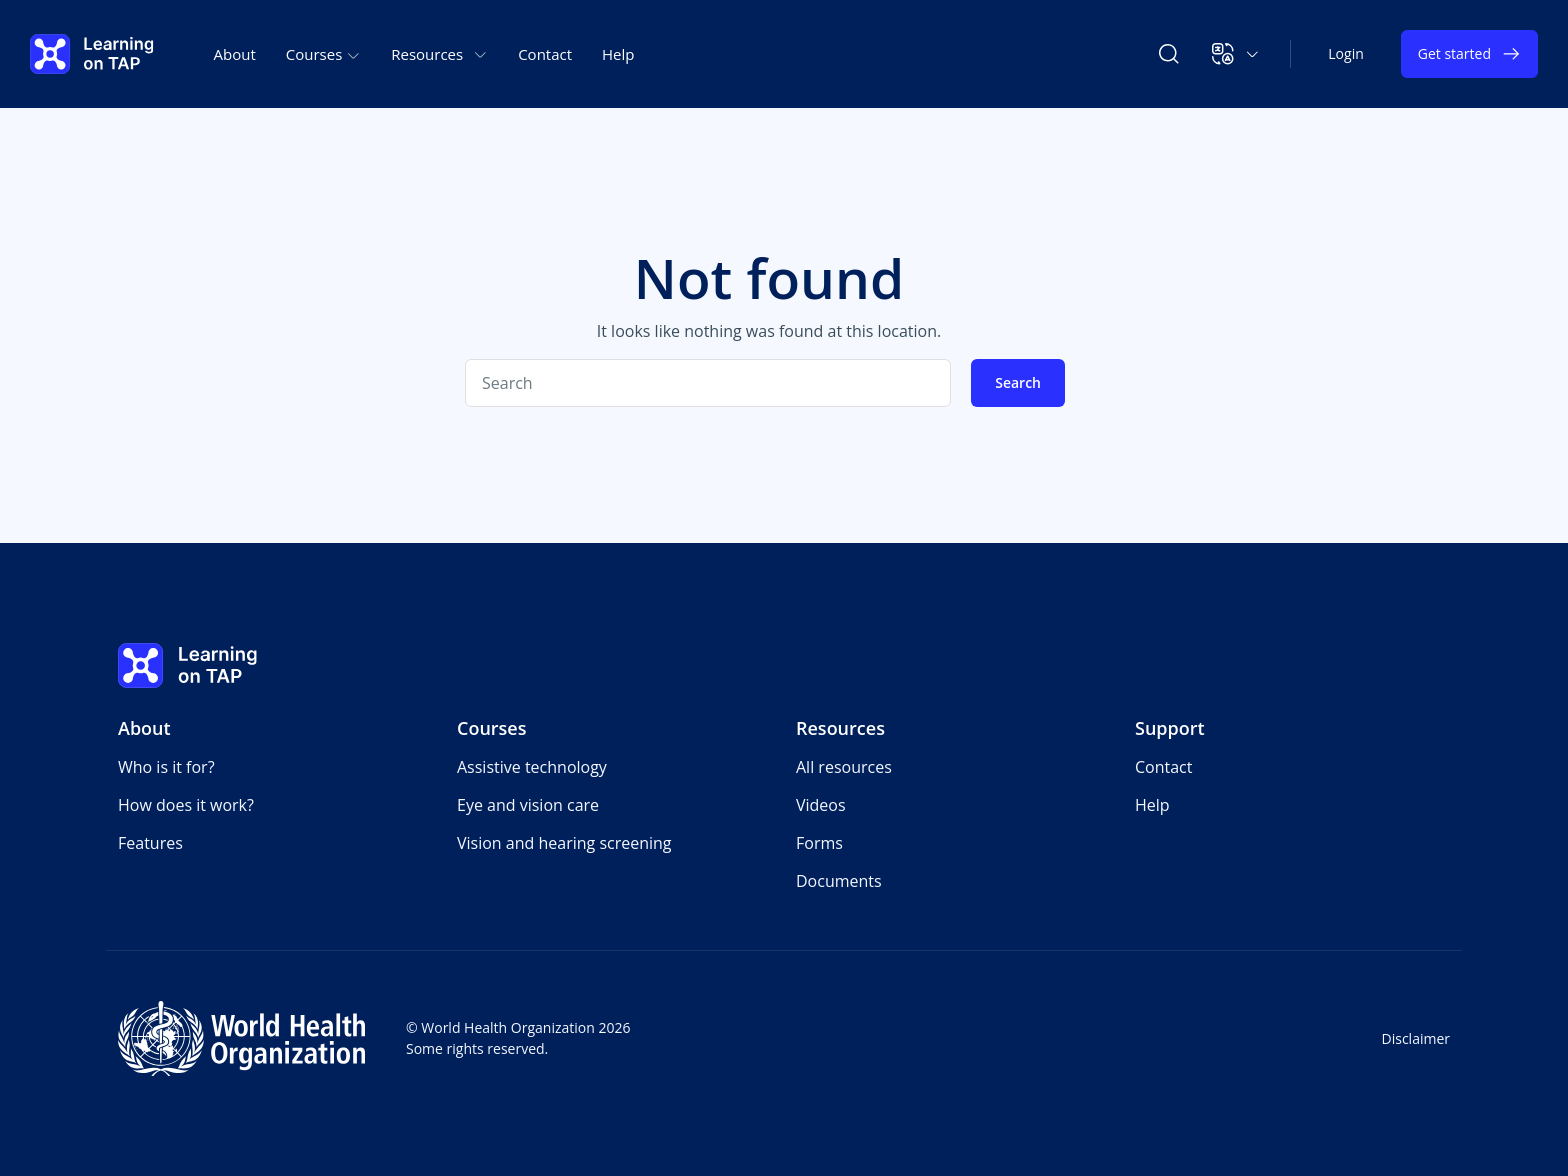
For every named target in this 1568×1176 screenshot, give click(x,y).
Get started (1469, 54)
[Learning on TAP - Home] (92, 54)
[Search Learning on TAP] (1169, 54)
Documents (839, 881)
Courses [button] (323, 54)
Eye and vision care (528, 805)
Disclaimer (1416, 1038)
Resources (840, 728)
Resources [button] (439, 54)
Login (1345, 53)
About (235, 54)
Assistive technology (532, 767)
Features (150, 843)
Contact (545, 54)
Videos (821, 805)
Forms (819, 843)
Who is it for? (166, 767)
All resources (844, 767)
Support (1170, 728)
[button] (1235, 54)
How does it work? (186, 805)
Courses (492, 728)
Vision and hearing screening (564, 843)
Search (1018, 382)
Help (618, 54)
